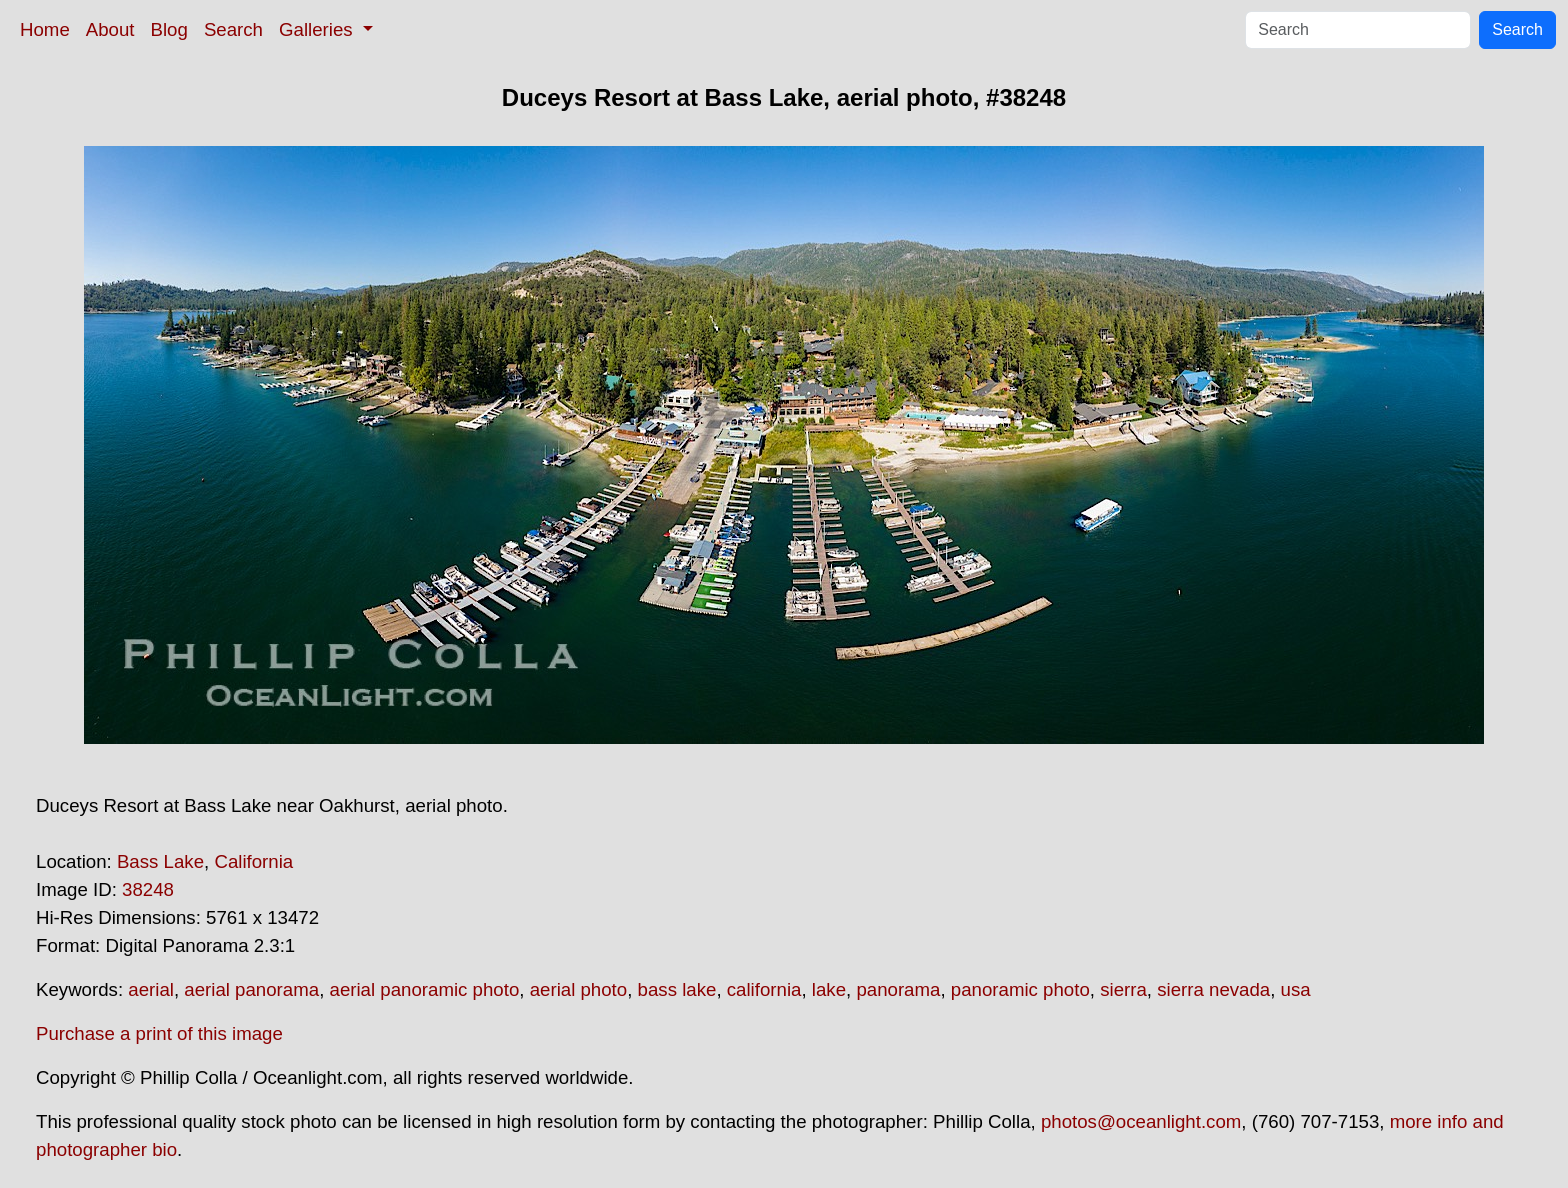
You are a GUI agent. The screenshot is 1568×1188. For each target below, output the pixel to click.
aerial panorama (251, 989)
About (110, 29)
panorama (898, 989)
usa (1296, 989)
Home (45, 29)
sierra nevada (1213, 989)
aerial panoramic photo (425, 989)
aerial (151, 989)
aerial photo (579, 989)
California (253, 861)
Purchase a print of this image (159, 1033)
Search (233, 29)
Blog (169, 29)
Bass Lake (160, 861)
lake (829, 989)
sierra (1123, 989)
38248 (148, 889)
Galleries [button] (318, 29)
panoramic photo (1020, 989)
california (764, 989)
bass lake (677, 989)
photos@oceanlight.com (1141, 1121)
